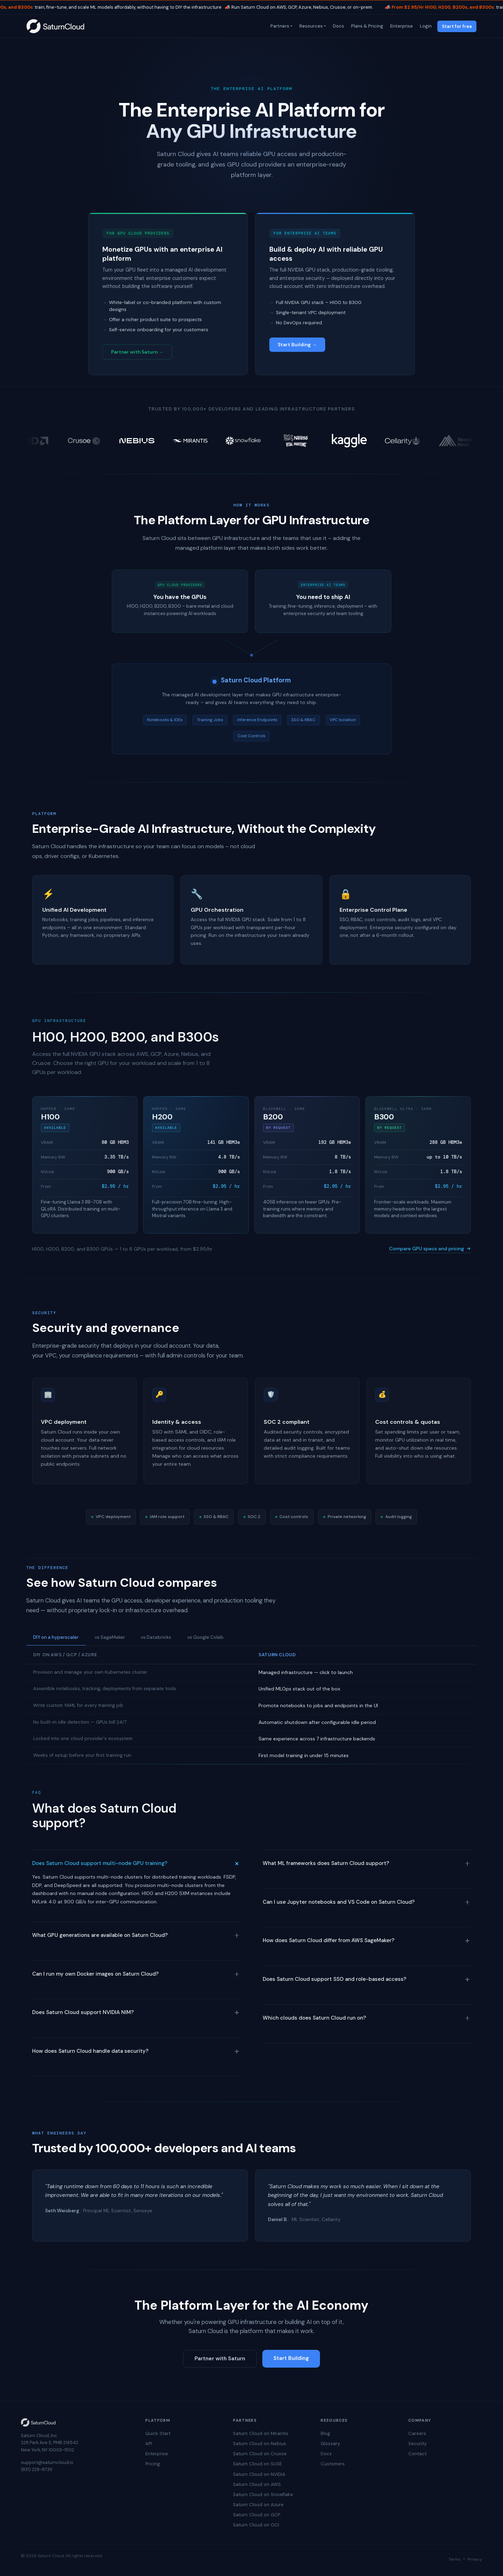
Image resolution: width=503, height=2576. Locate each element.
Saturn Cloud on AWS (257, 2484)
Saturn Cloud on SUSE (257, 2464)
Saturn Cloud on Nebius (259, 2444)
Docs (337, 26)
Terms (455, 2559)
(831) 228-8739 (36, 2469)
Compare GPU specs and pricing (430, 1248)
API (148, 2444)
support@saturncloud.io (47, 2462)
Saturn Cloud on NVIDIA (259, 2474)
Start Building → (297, 345)
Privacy (474, 2559)
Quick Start (157, 2433)
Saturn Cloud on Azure (258, 2505)
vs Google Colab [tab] (205, 1637)
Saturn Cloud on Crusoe (260, 2454)
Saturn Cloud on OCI (256, 2525)
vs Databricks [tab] (156, 1637)
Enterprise (401, 26)
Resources (310, 26)
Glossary (330, 2444)
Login (425, 26)
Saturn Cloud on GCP (256, 2515)
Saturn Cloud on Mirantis (260, 2433)
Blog (325, 2433)
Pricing (152, 2464)
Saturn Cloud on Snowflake (263, 2494)
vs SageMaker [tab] (110, 1637)
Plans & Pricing (366, 26)
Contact (417, 2454)
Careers (417, 2433)
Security (417, 2444)
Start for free (457, 26)
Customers (333, 2464)
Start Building (291, 2358)
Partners (279, 26)
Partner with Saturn (220, 2358)
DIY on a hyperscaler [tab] (56, 1637)
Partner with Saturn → (137, 352)
